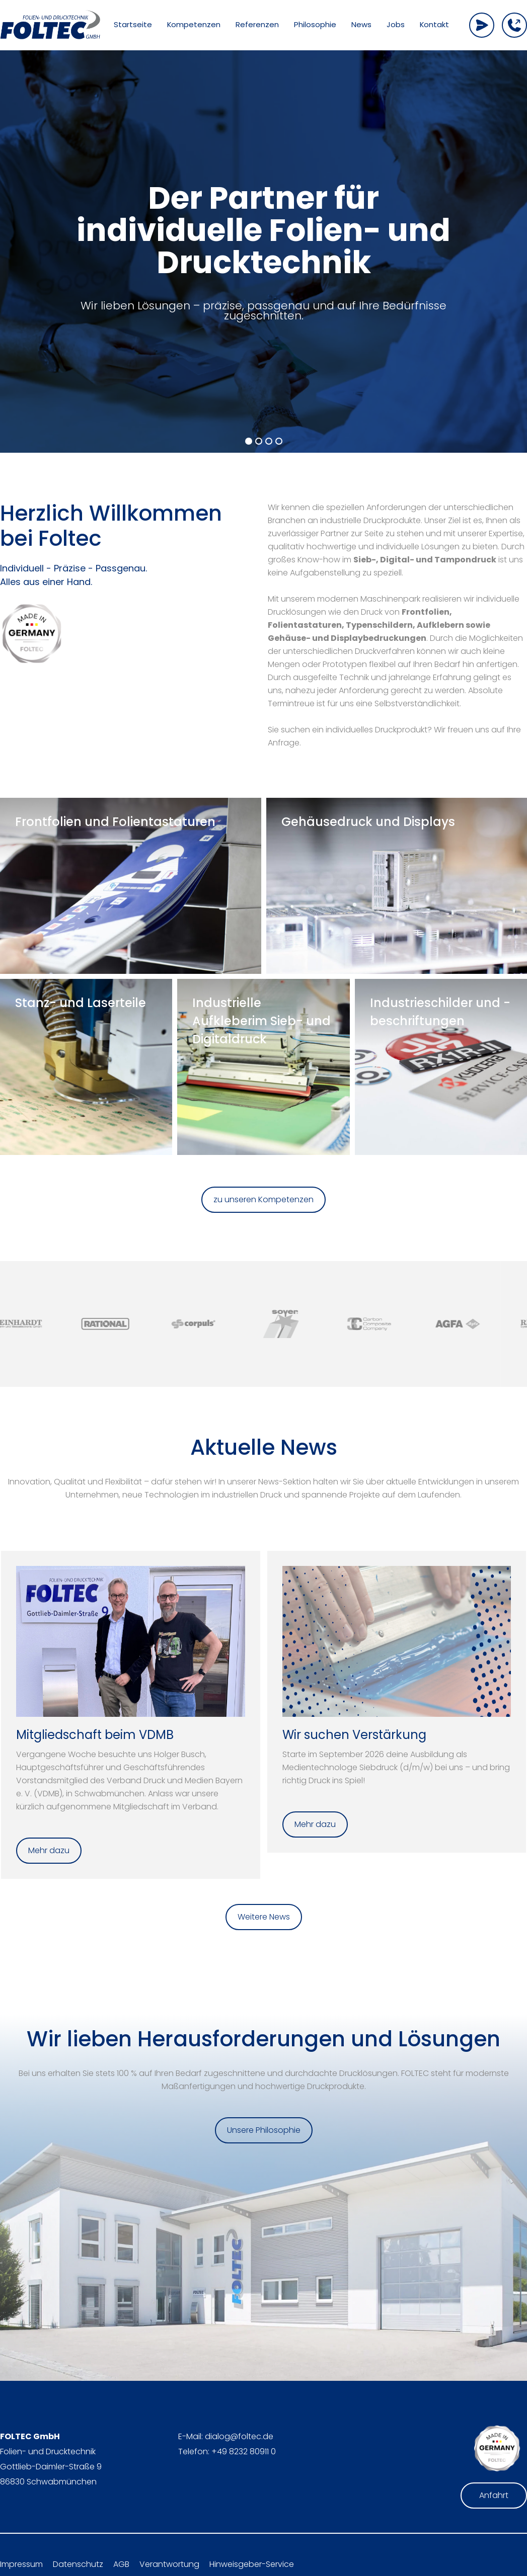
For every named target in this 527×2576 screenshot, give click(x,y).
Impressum (21, 2564)
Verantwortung (169, 2564)
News (361, 25)
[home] (50, 25)
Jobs (396, 25)
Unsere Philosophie (263, 2130)
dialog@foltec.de (239, 2436)
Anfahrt (493, 2495)
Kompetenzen (193, 25)
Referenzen (257, 25)
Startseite (133, 25)
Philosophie (315, 25)
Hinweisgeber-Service (251, 2564)
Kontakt (434, 25)
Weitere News (264, 1917)
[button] (248, 441)
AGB (121, 2564)
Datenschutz (78, 2564)
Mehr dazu (48, 1850)
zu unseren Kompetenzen (263, 1199)
